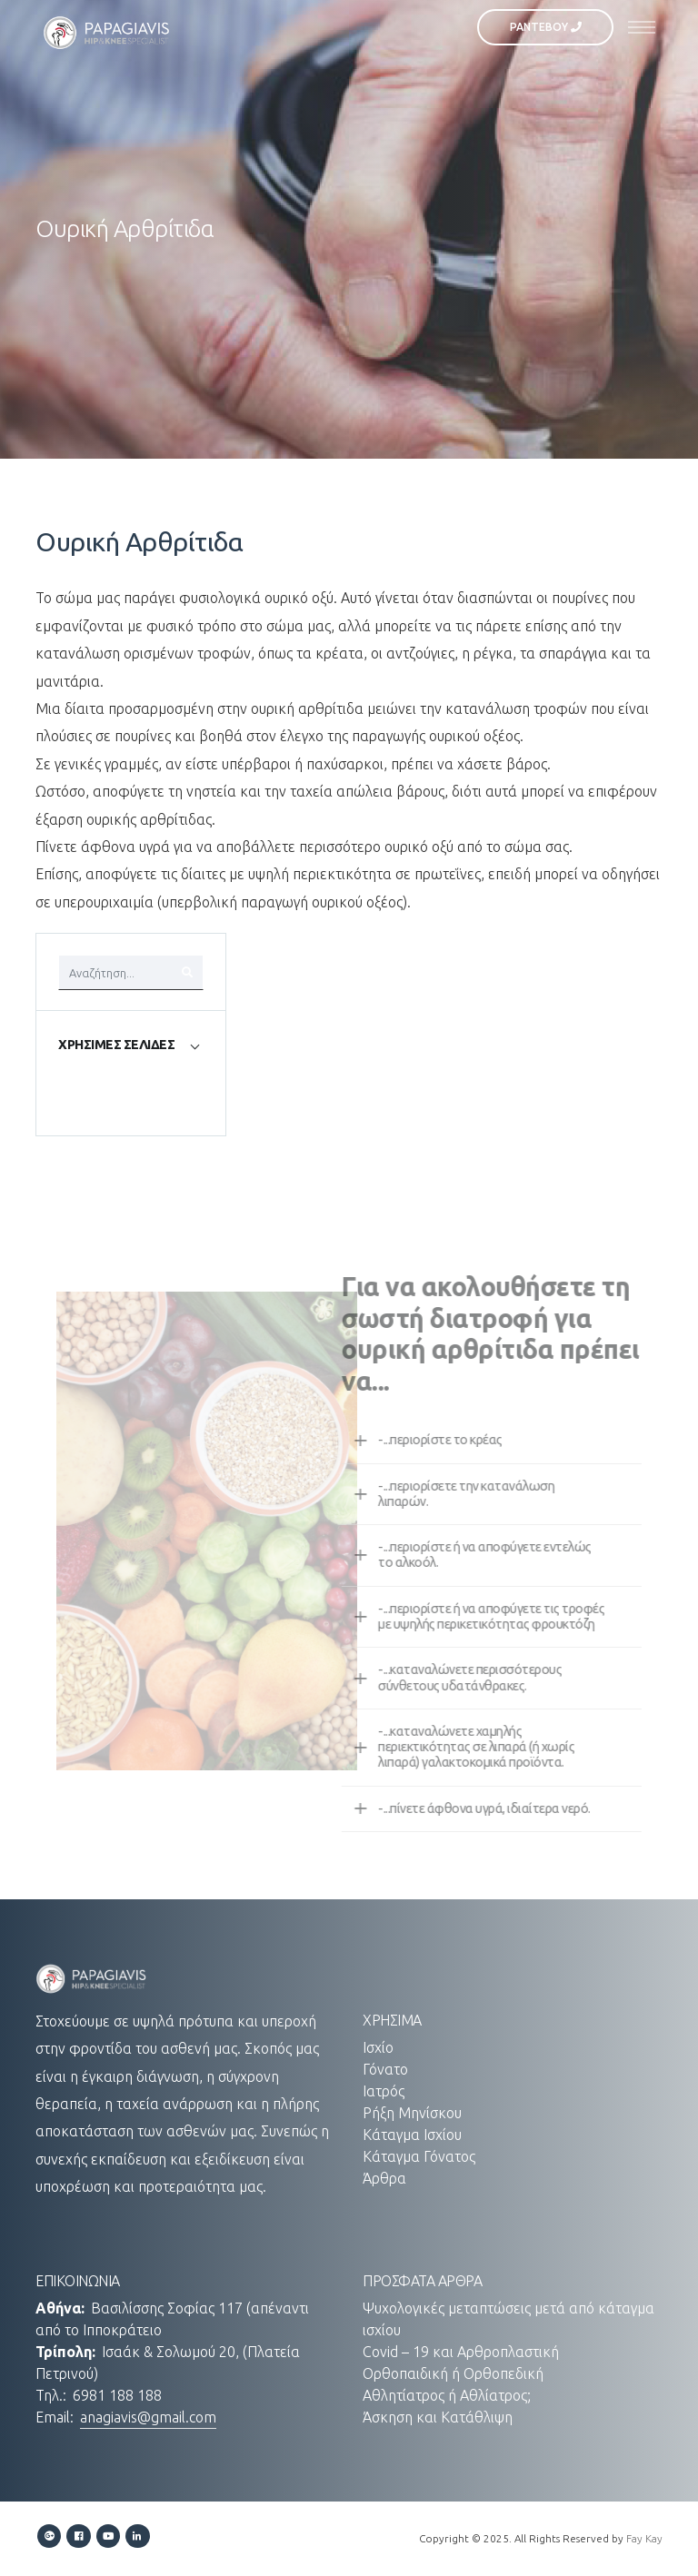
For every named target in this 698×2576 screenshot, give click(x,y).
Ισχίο (378, 2047)
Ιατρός (383, 2091)
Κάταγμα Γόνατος (419, 2156)
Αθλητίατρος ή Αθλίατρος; (447, 2395)
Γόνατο (385, 2069)
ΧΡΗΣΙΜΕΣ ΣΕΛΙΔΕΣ (116, 1044)
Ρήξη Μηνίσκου (412, 2113)
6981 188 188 (117, 2395)
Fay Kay (644, 2538)
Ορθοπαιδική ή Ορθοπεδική (453, 2373)
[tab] (130, 1045)
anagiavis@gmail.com (148, 2417)
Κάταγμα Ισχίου (412, 2134)
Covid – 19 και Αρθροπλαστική (461, 2351)
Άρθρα (384, 2178)
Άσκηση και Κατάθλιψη (438, 2417)
